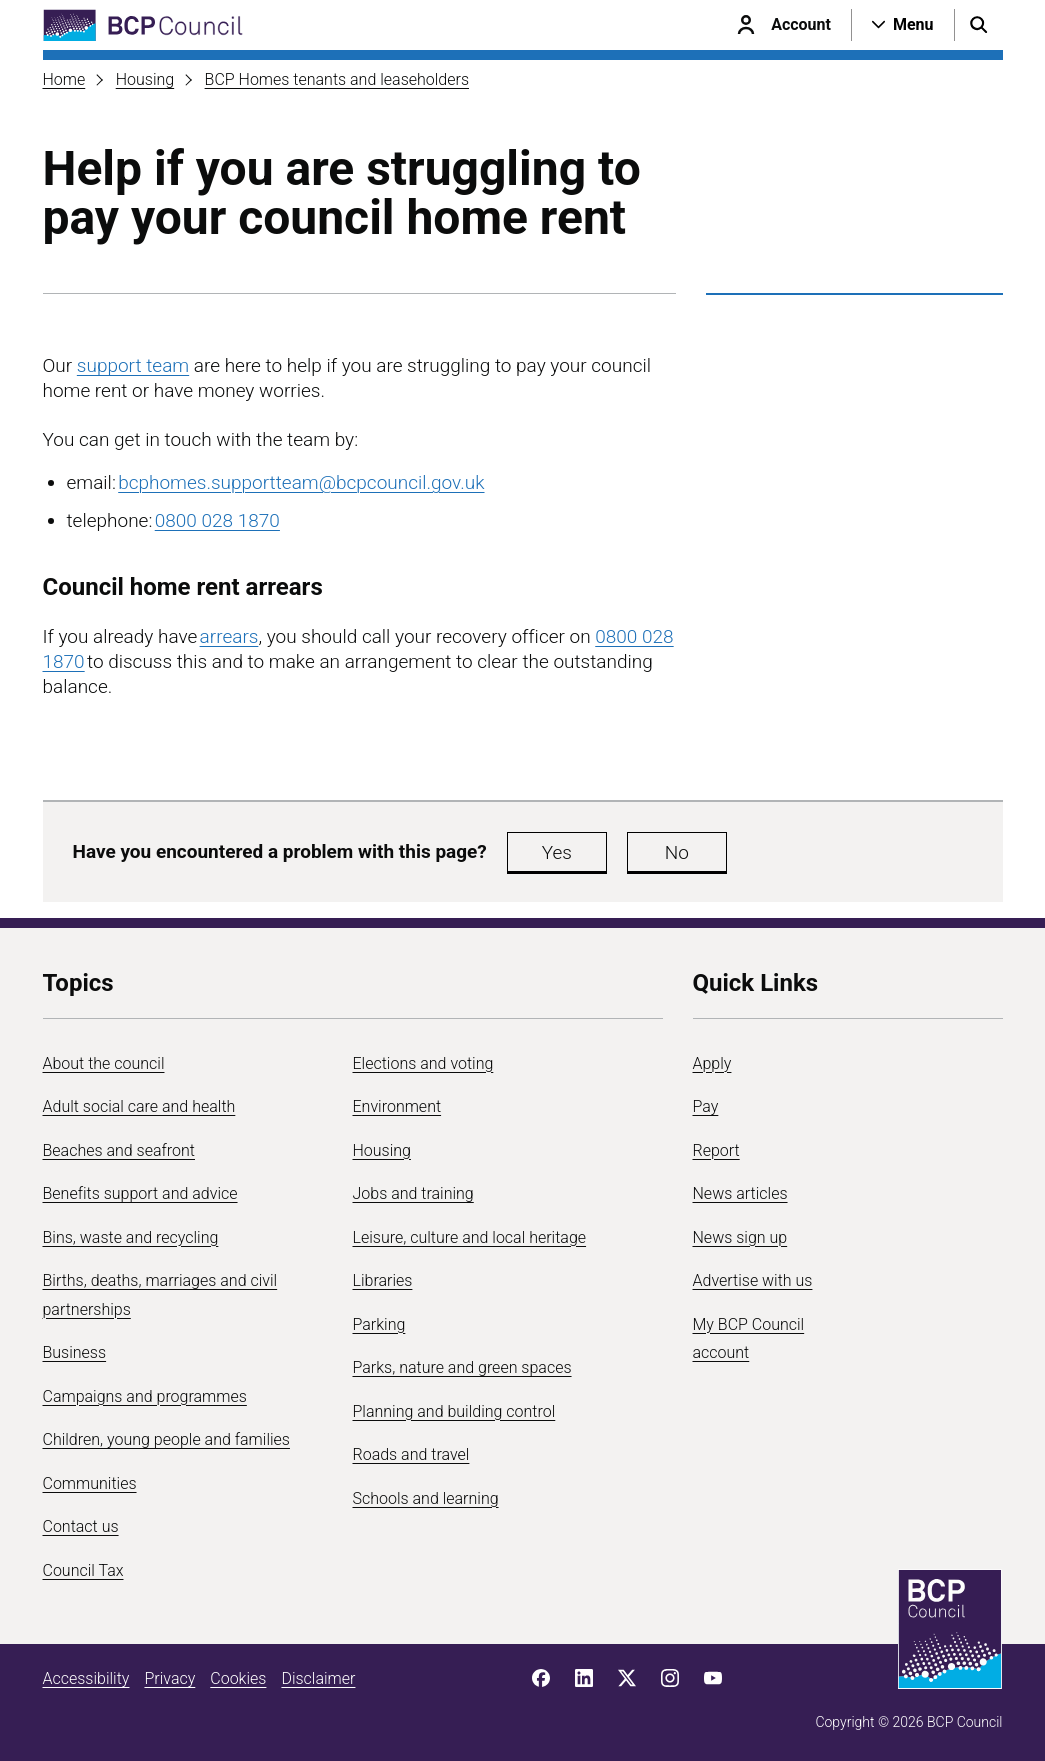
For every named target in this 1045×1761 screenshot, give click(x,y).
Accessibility (86, 1678)
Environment (397, 1106)
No (677, 852)
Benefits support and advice (140, 1193)
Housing (145, 79)
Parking (379, 1324)
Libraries (383, 1280)
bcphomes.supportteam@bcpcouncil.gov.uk (301, 482)
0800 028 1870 (217, 520)
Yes (557, 852)
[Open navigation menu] (903, 25)
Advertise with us (753, 1280)
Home (64, 79)
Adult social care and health (139, 1106)
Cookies (238, 1678)
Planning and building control (454, 1411)
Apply (712, 1063)
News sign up (740, 1237)
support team (133, 365)
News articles (740, 1193)
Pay (706, 1106)
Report (716, 1150)
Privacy (169, 1678)
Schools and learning (426, 1498)
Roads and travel (411, 1454)
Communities (90, 1483)
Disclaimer (318, 1678)
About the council (104, 1063)
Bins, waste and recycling (131, 1237)
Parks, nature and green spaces (462, 1367)
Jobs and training (413, 1193)
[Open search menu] (979, 25)
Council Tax (83, 1570)
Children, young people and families (166, 1439)
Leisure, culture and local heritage (470, 1237)
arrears (229, 636)
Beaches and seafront (119, 1150)
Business (75, 1352)
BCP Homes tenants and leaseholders (337, 79)
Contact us (81, 1526)
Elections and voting (423, 1063)
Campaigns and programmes (145, 1396)
